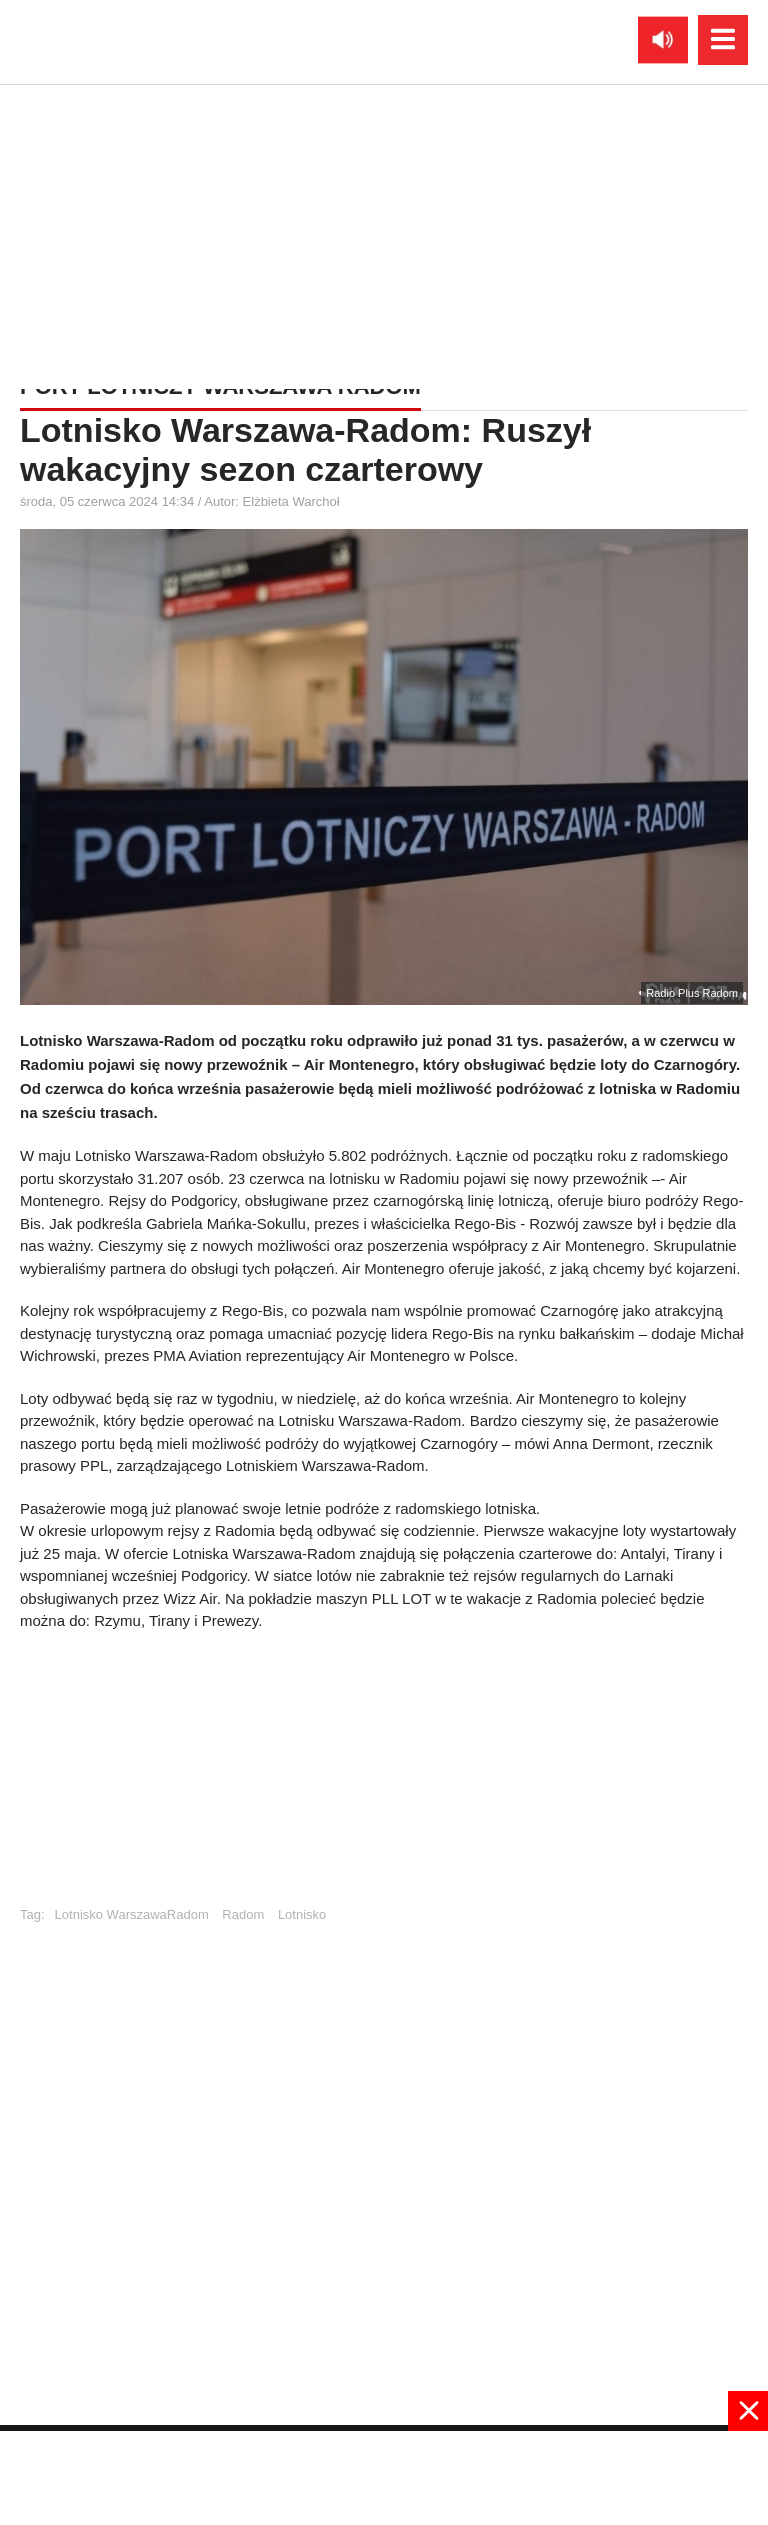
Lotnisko (302, 1914)
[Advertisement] (384, 225)
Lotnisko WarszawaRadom (132, 1914)
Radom (243, 1914)
